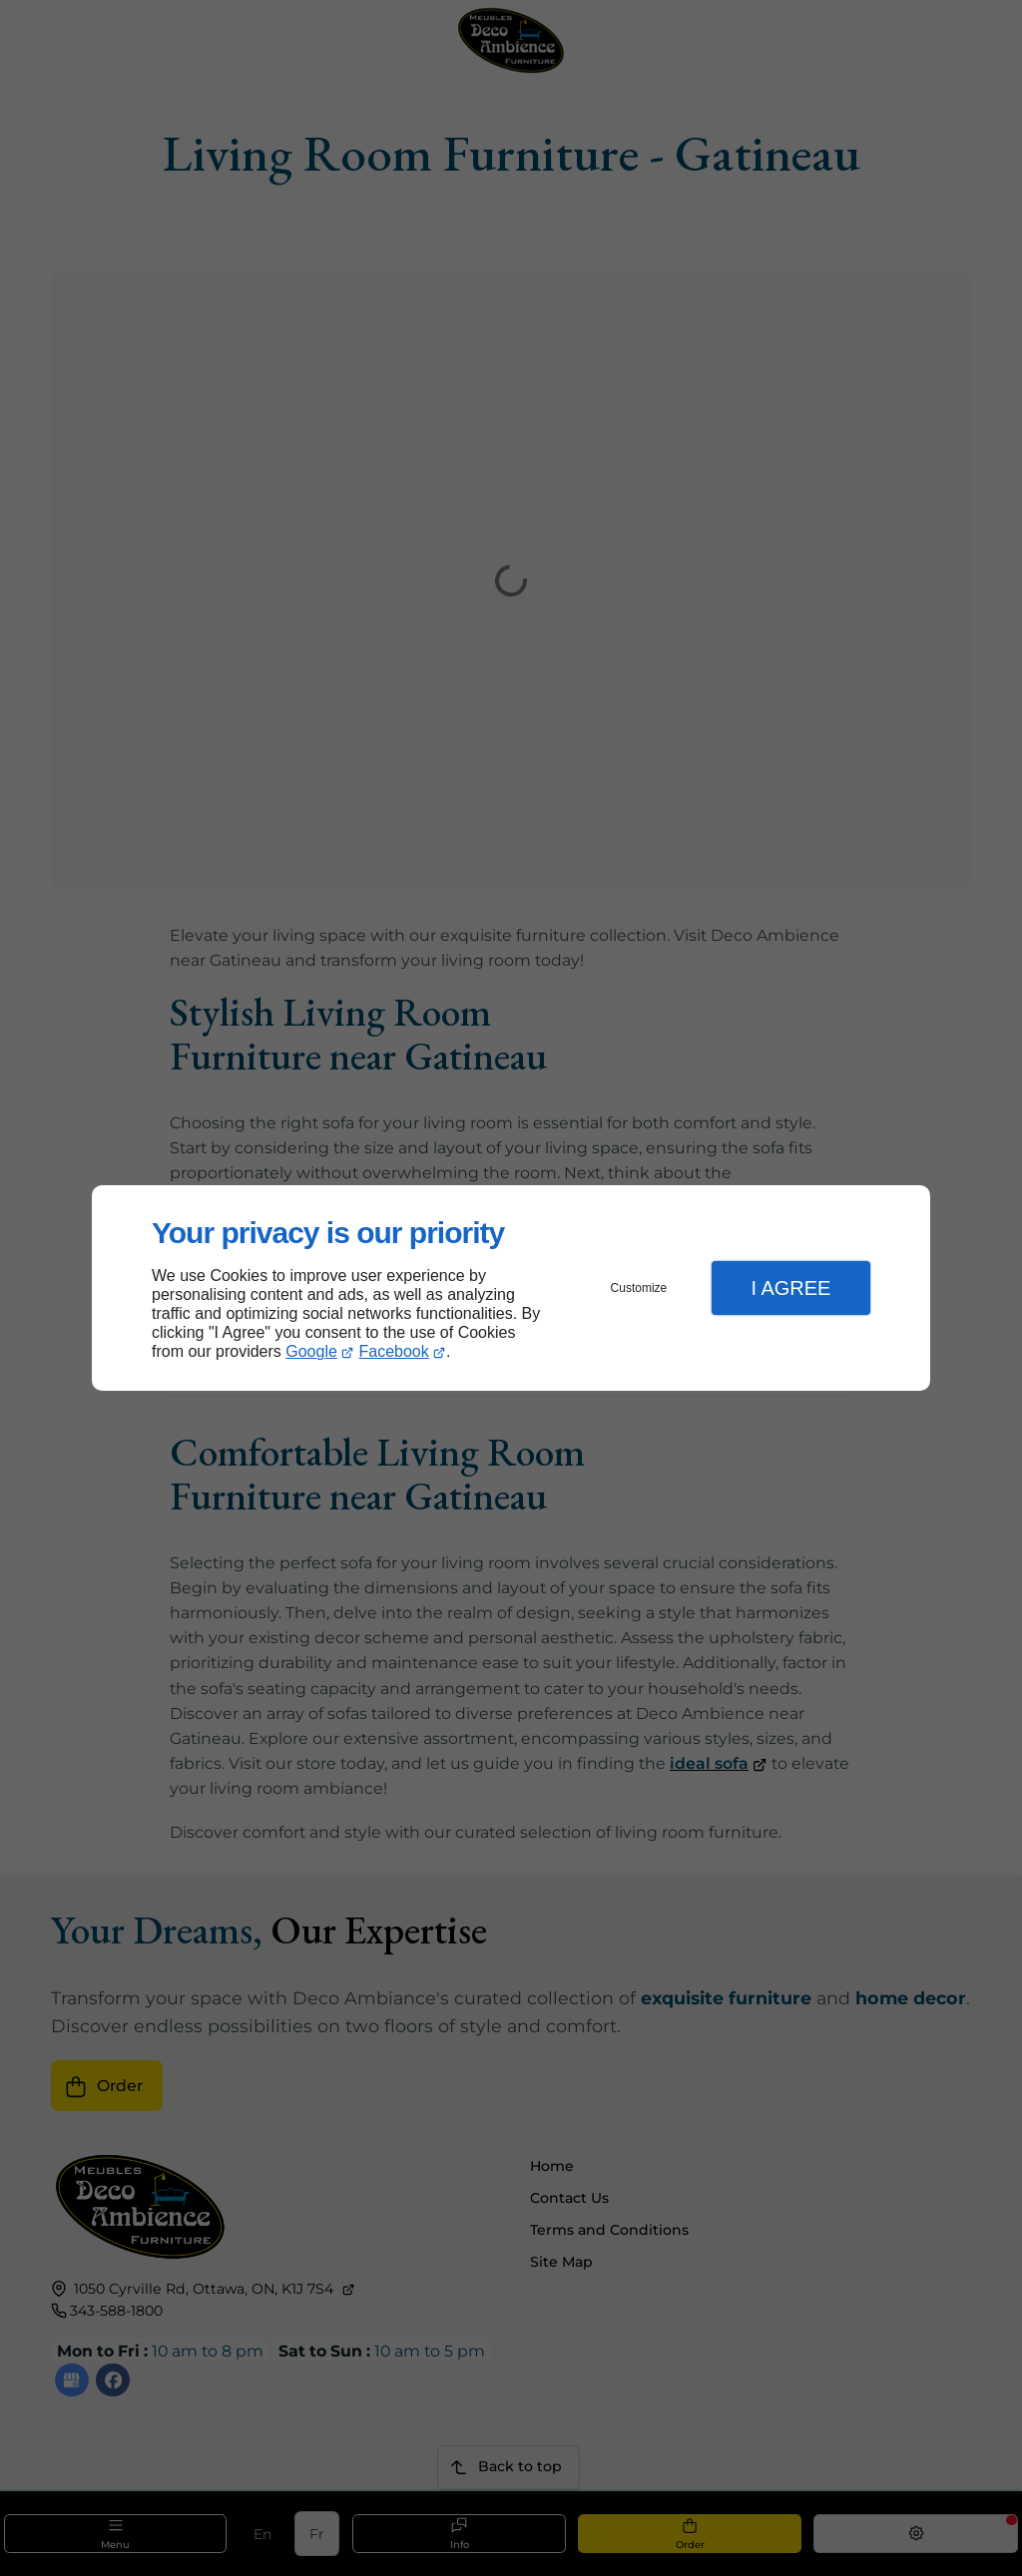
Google (311, 1351)
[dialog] (511, 1288)
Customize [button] (639, 1288)
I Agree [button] (790, 1288)
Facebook (394, 1351)
